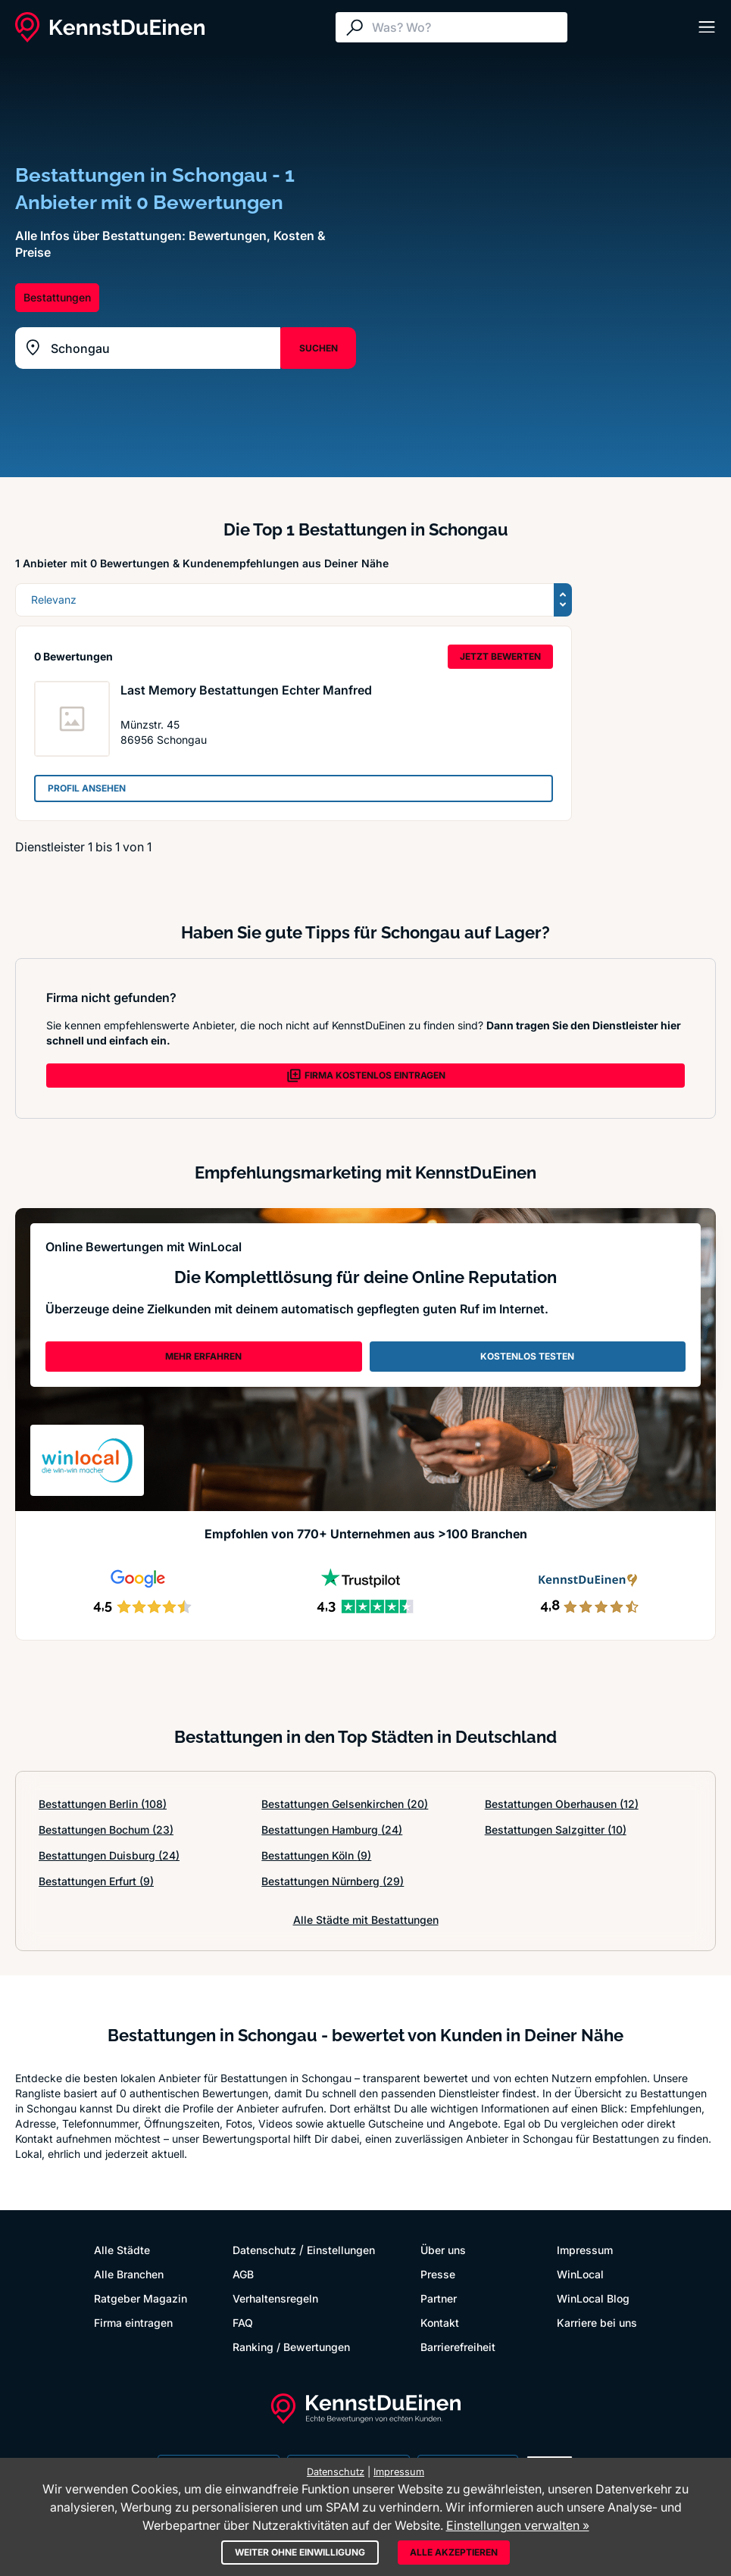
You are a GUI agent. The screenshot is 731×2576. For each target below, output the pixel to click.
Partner (438, 2298)
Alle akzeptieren (454, 2552)
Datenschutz (264, 2249)
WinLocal (580, 2274)
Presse (437, 2274)
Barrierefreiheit (457, 2346)
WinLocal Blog (593, 2298)
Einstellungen (341, 2249)
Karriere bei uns (597, 2322)
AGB (243, 2274)
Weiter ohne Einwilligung (300, 2552)
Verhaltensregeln (275, 2298)
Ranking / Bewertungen (291, 2346)
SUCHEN (318, 348)
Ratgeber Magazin (140, 2298)
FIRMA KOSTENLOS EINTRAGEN (365, 1075)
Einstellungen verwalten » (517, 2525)
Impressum (585, 2249)
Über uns (443, 2249)
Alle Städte (122, 2249)
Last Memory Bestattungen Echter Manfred (246, 690)
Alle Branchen (129, 2274)
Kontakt (439, 2322)
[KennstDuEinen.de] (110, 27)
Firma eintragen (133, 2322)
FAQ (243, 2322)
